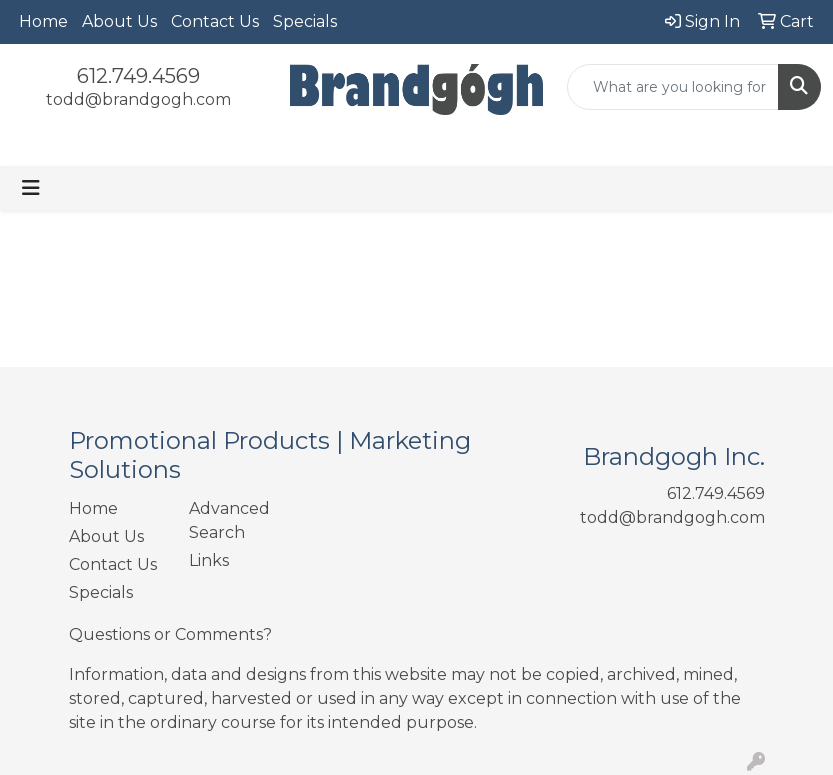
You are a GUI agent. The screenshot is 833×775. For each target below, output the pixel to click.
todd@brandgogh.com (138, 99)
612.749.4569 (138, 76)
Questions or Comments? (170, 634)
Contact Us (215, 21)
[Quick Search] (673, 87)
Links (209, 560)
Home (43, 21)
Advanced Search (229, 520)
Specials (305, 21)
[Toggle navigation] (31, 188)
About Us (119, 21)
